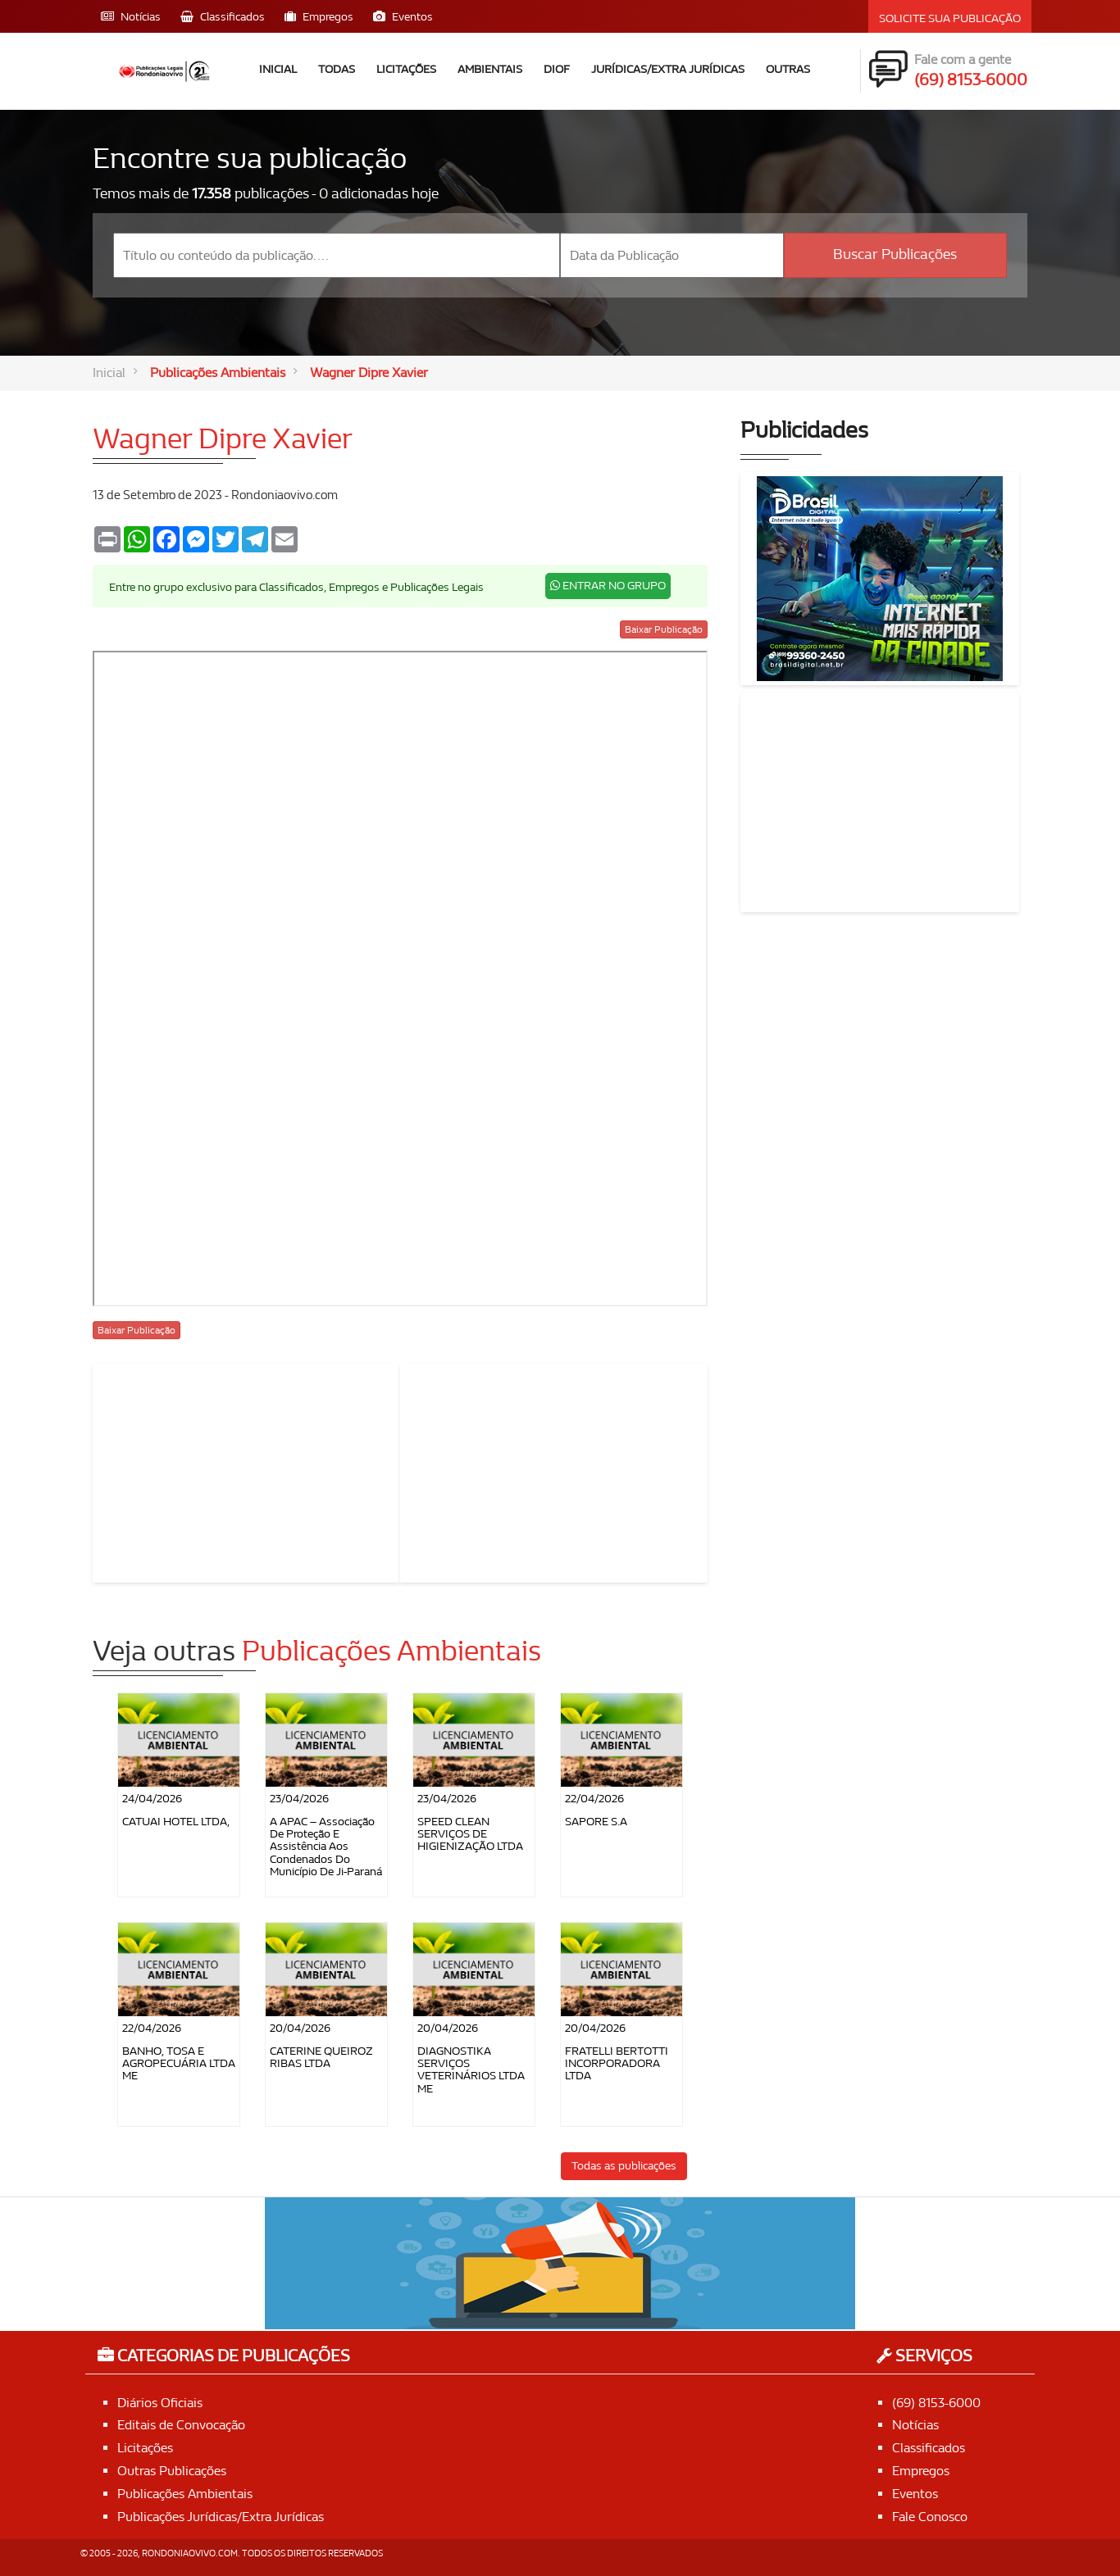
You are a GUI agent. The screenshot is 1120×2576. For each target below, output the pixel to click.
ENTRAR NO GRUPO (608, 586)
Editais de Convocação (181, 2425)
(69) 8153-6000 (936, 2402)
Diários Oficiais (160, 2402)
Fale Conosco (929, 2516)
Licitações (406, 69)
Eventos (915, 2493)
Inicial (278, 69)
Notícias (915, 2425)
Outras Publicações (171, 2470)
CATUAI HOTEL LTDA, (176, 1822)
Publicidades (804, 430)
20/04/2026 (300, 2028)
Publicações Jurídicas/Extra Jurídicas (220, 2516)
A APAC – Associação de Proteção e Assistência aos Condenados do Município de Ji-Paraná (326, 1847)
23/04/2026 (299, 1799)
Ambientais (490, 69)
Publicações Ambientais (217, 372)
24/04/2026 (152, 1799)
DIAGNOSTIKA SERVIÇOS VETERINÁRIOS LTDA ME (471, 2070)
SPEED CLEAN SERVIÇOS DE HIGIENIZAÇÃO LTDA (470, 1834)
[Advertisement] (247, 1470)
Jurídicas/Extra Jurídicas (667, 69)
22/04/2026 (594, 1799)
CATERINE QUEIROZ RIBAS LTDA (321, 2057)
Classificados (928, 2448)
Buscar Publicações (895, 254)
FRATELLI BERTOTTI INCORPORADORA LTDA (616, 2063)
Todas (336, 69)
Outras (788, 69)
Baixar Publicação (664, 629)
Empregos (920, 2470)
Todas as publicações (623, 2166)
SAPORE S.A (596, 1822)
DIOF (557, 69)
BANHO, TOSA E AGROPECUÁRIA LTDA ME (178, 2063)
